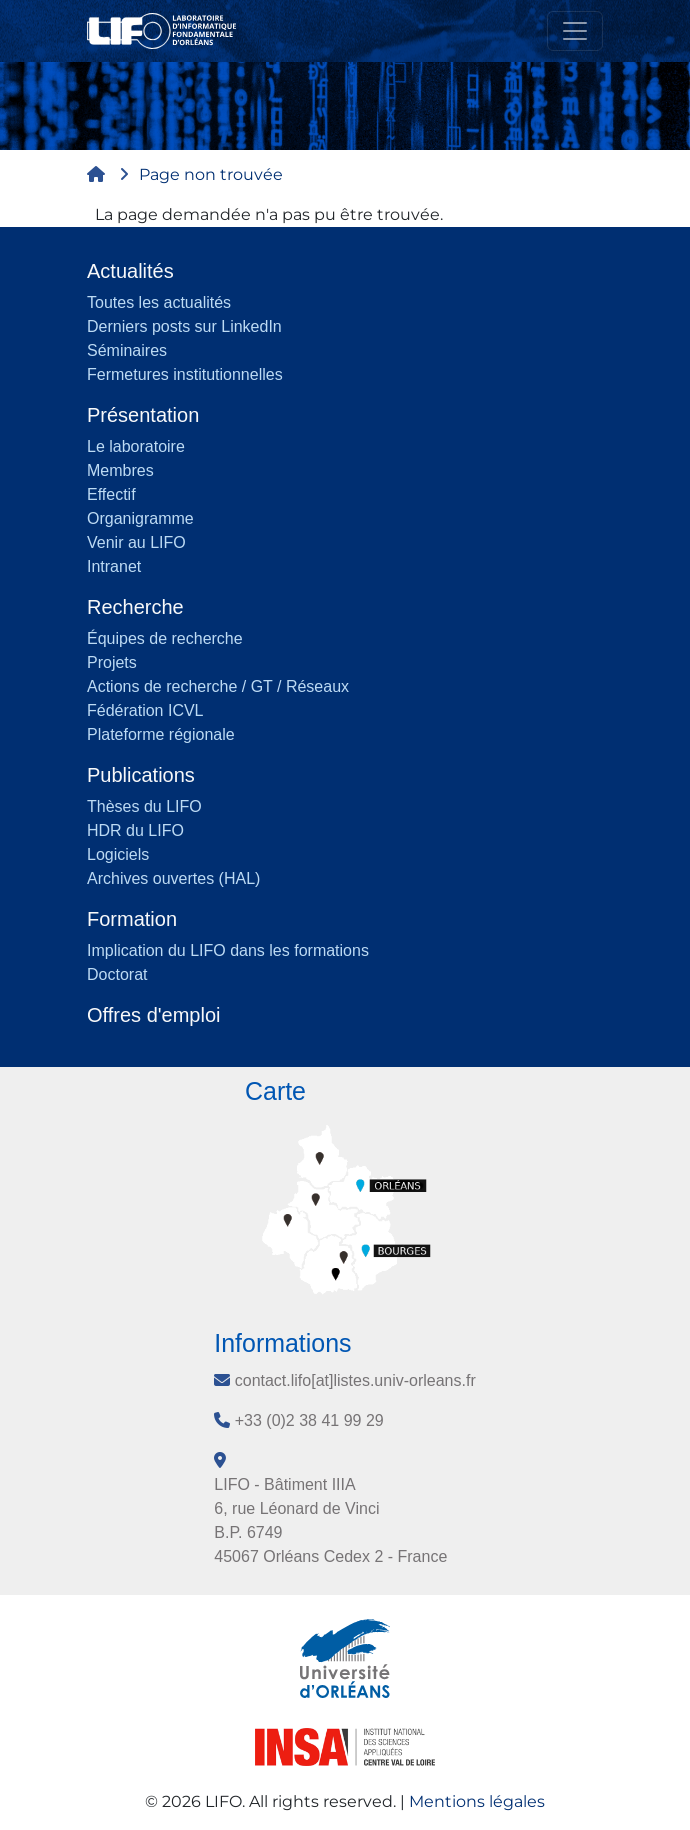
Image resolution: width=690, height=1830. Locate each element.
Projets (112, 662)
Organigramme (140, 518)
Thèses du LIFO (144, 806)
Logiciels (118, 854)
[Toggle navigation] (575, 31)
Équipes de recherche (165, 638)
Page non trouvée (211, 174)
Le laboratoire (136, 446)
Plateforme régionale (161, 734)
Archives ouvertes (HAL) (173, 878)
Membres (120, 470)
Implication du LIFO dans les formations (228, 950)
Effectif (111, 494)
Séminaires (127, 350)
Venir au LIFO (136, 542)
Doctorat (117, 974)
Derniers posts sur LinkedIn (184, 326)
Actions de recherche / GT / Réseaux (218, 686)
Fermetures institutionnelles (185, 374)
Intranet (114, 566)
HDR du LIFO (135, 830)
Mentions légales (477, 1801)
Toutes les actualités (159, 302)
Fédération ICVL (145, 710)
